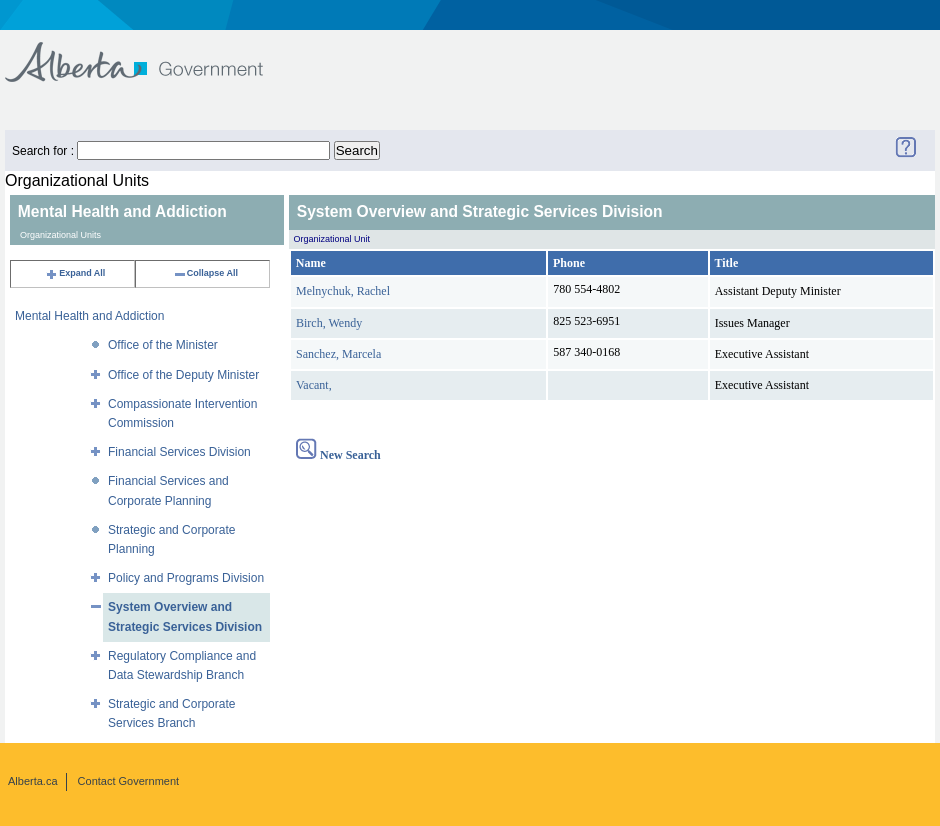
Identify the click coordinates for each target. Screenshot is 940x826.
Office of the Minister (163, 345)
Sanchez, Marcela (338, 354)
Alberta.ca (33, 781)
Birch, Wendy (329, 323)
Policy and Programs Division (186, 578)
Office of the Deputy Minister (183, 375)
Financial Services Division (179, 452)
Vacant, (314, 385)
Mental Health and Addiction (89, 316)
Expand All (75, 273)
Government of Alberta (150, 52)
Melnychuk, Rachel (343, 291)
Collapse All (205, 273)
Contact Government (129, 781)
